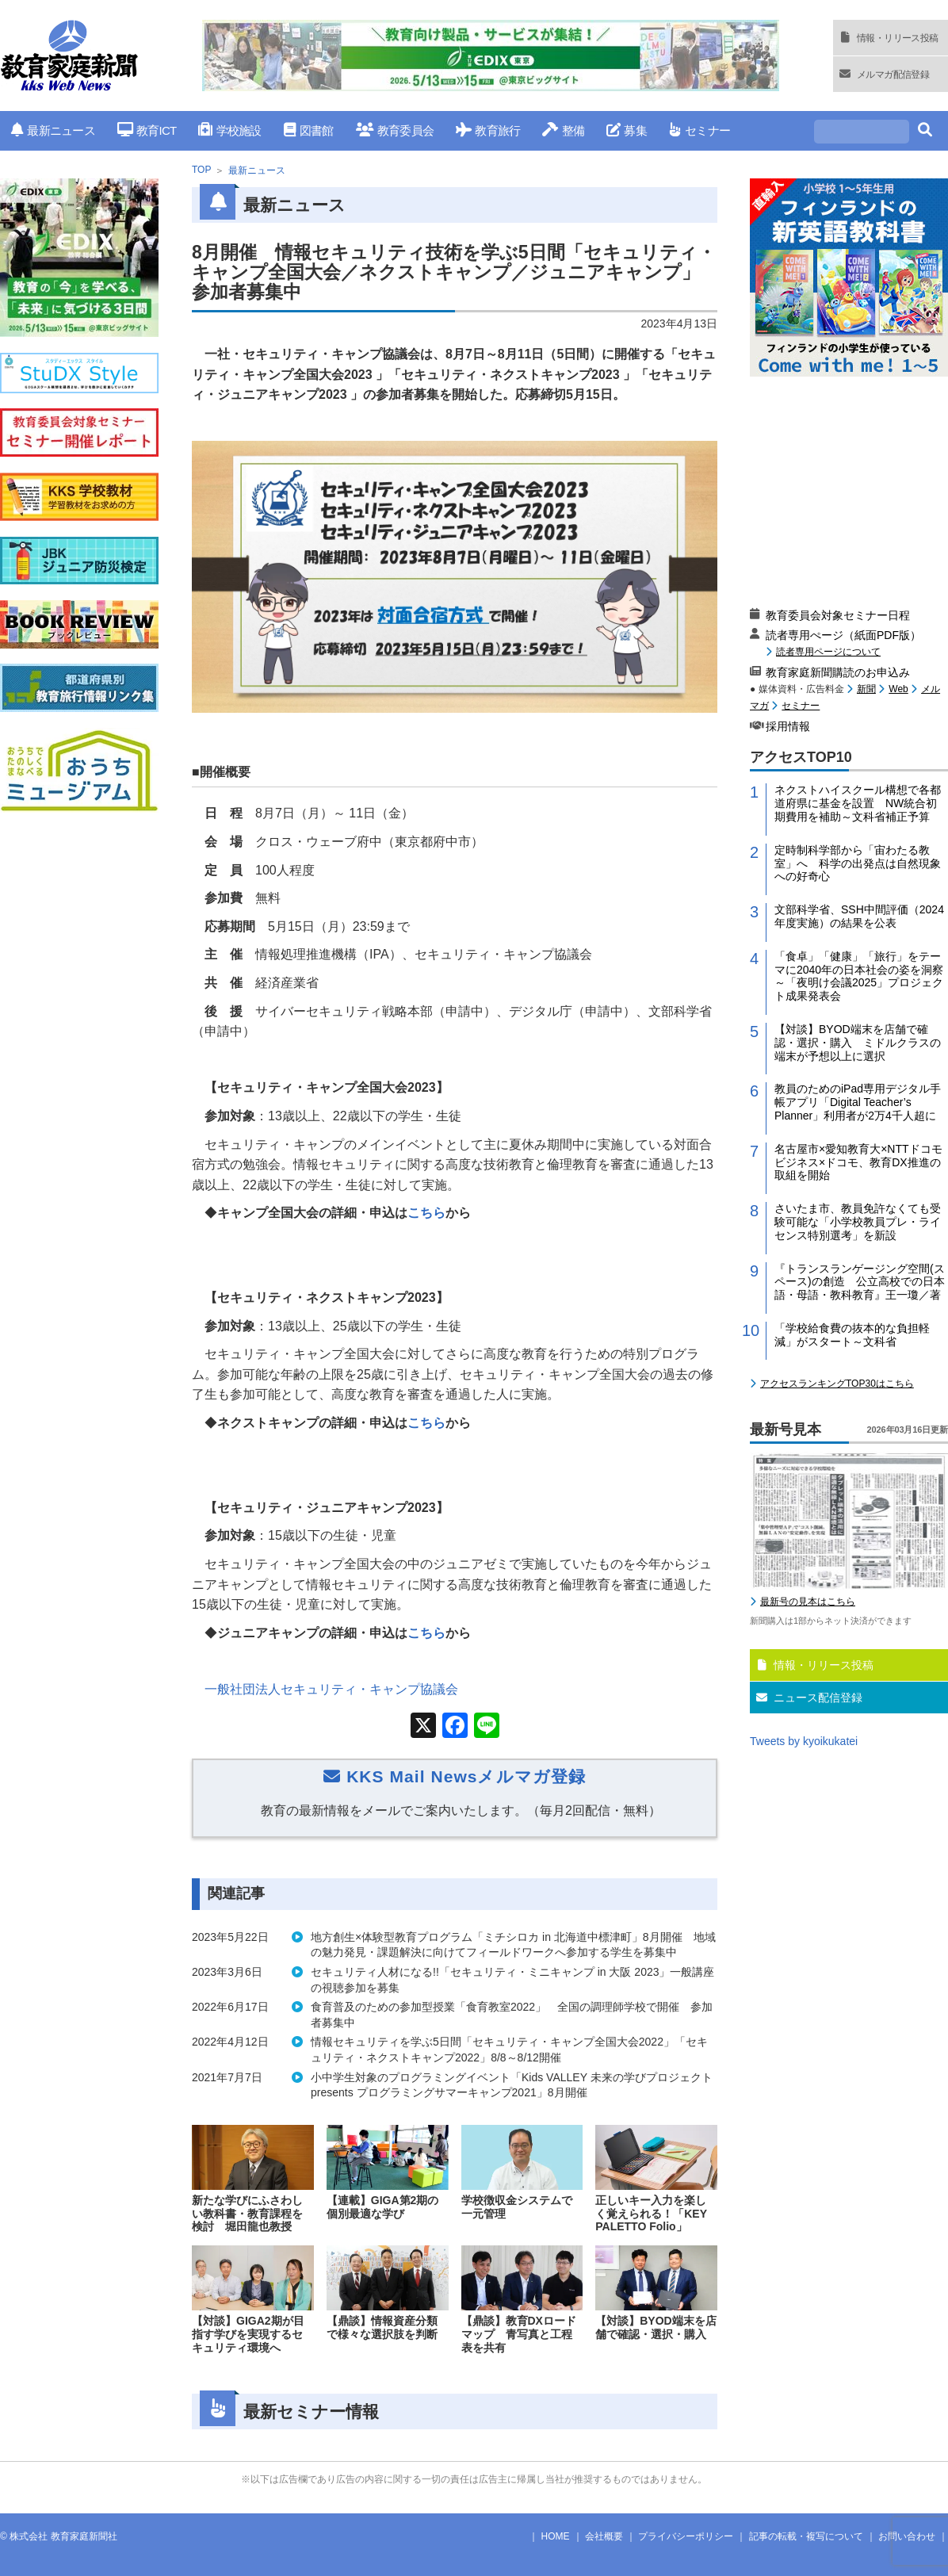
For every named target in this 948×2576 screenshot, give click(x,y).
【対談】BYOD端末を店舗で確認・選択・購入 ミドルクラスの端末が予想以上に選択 (857, 1042)
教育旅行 (488, 130)
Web (898, 689)
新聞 (866, 689)
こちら (426, 1212)
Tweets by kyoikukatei (804, 1741)
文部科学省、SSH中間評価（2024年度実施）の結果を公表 (859, 916)
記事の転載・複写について (806, 2536)
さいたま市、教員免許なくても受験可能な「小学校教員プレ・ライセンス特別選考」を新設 (857, 1222)
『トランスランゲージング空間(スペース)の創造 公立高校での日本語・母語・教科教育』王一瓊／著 (859, 1282)
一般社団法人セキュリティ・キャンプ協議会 (331, 1689)
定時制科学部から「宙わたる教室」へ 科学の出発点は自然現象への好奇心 (857, 863)
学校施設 (229, 130)
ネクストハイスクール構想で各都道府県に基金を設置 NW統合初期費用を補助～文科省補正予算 (857, 803)
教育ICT (147, 130)
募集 (626, 130)
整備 (563, 130)
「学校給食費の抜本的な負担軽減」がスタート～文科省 (852, 1335)
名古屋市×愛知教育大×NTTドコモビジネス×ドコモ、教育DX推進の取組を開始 (858, 1162)
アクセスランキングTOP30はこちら (837, 1383)
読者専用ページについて (828, 651)
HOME (555, 2536)
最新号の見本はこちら (807, 1601)
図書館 (309, 130)
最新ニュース (53, 130)
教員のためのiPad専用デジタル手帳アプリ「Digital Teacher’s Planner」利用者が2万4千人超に (857, 1102)
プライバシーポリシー (685, 2536)
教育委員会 (395, 130)
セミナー (699, 130)
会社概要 (604, 2536)
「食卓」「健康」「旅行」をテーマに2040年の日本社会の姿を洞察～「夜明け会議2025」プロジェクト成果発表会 (858, 976)
